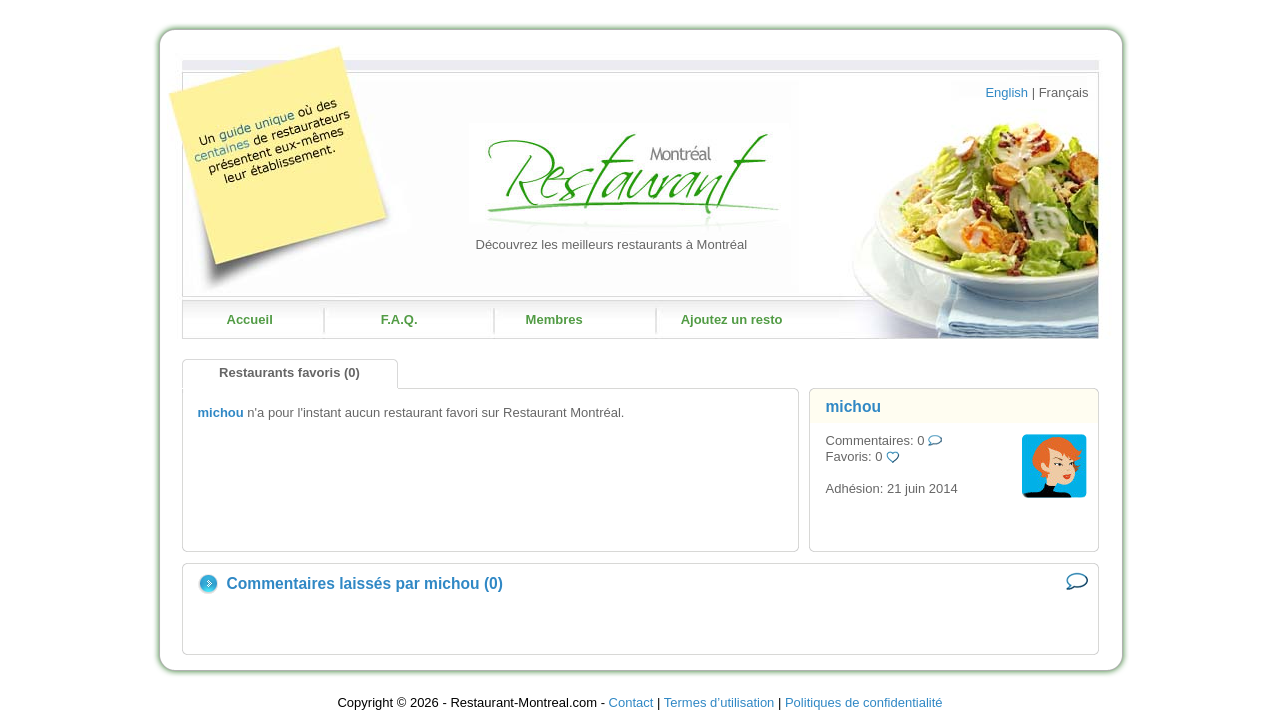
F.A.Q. (399, 319)
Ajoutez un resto (732, 319)
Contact (631, 702)
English (1006, 92)
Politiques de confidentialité (864, 702)
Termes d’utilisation (719, 702)
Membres (554, 319)
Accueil (250, 319)
